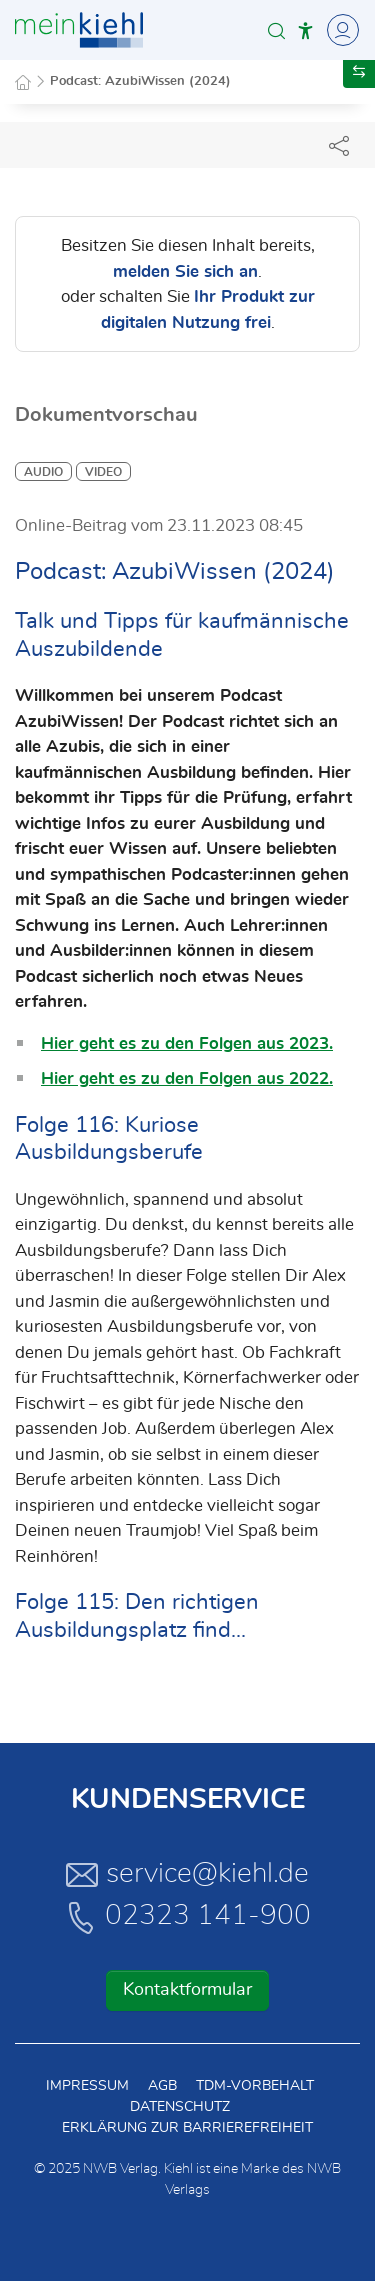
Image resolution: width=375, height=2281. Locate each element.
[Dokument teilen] (339, 145)
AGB (162, 2086)
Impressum (87, 2086)
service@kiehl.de (187, 1874)
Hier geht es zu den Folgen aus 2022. (187, 1078)
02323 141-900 (188, 1917)
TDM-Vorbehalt (255, 2086)
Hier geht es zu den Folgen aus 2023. (187, 1043)
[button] (276, 30)
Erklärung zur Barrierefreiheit (187, 2128)
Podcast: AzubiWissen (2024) (140, 81)
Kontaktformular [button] (187, 1990)
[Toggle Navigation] (340, 30)
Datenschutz (180, 2107)
